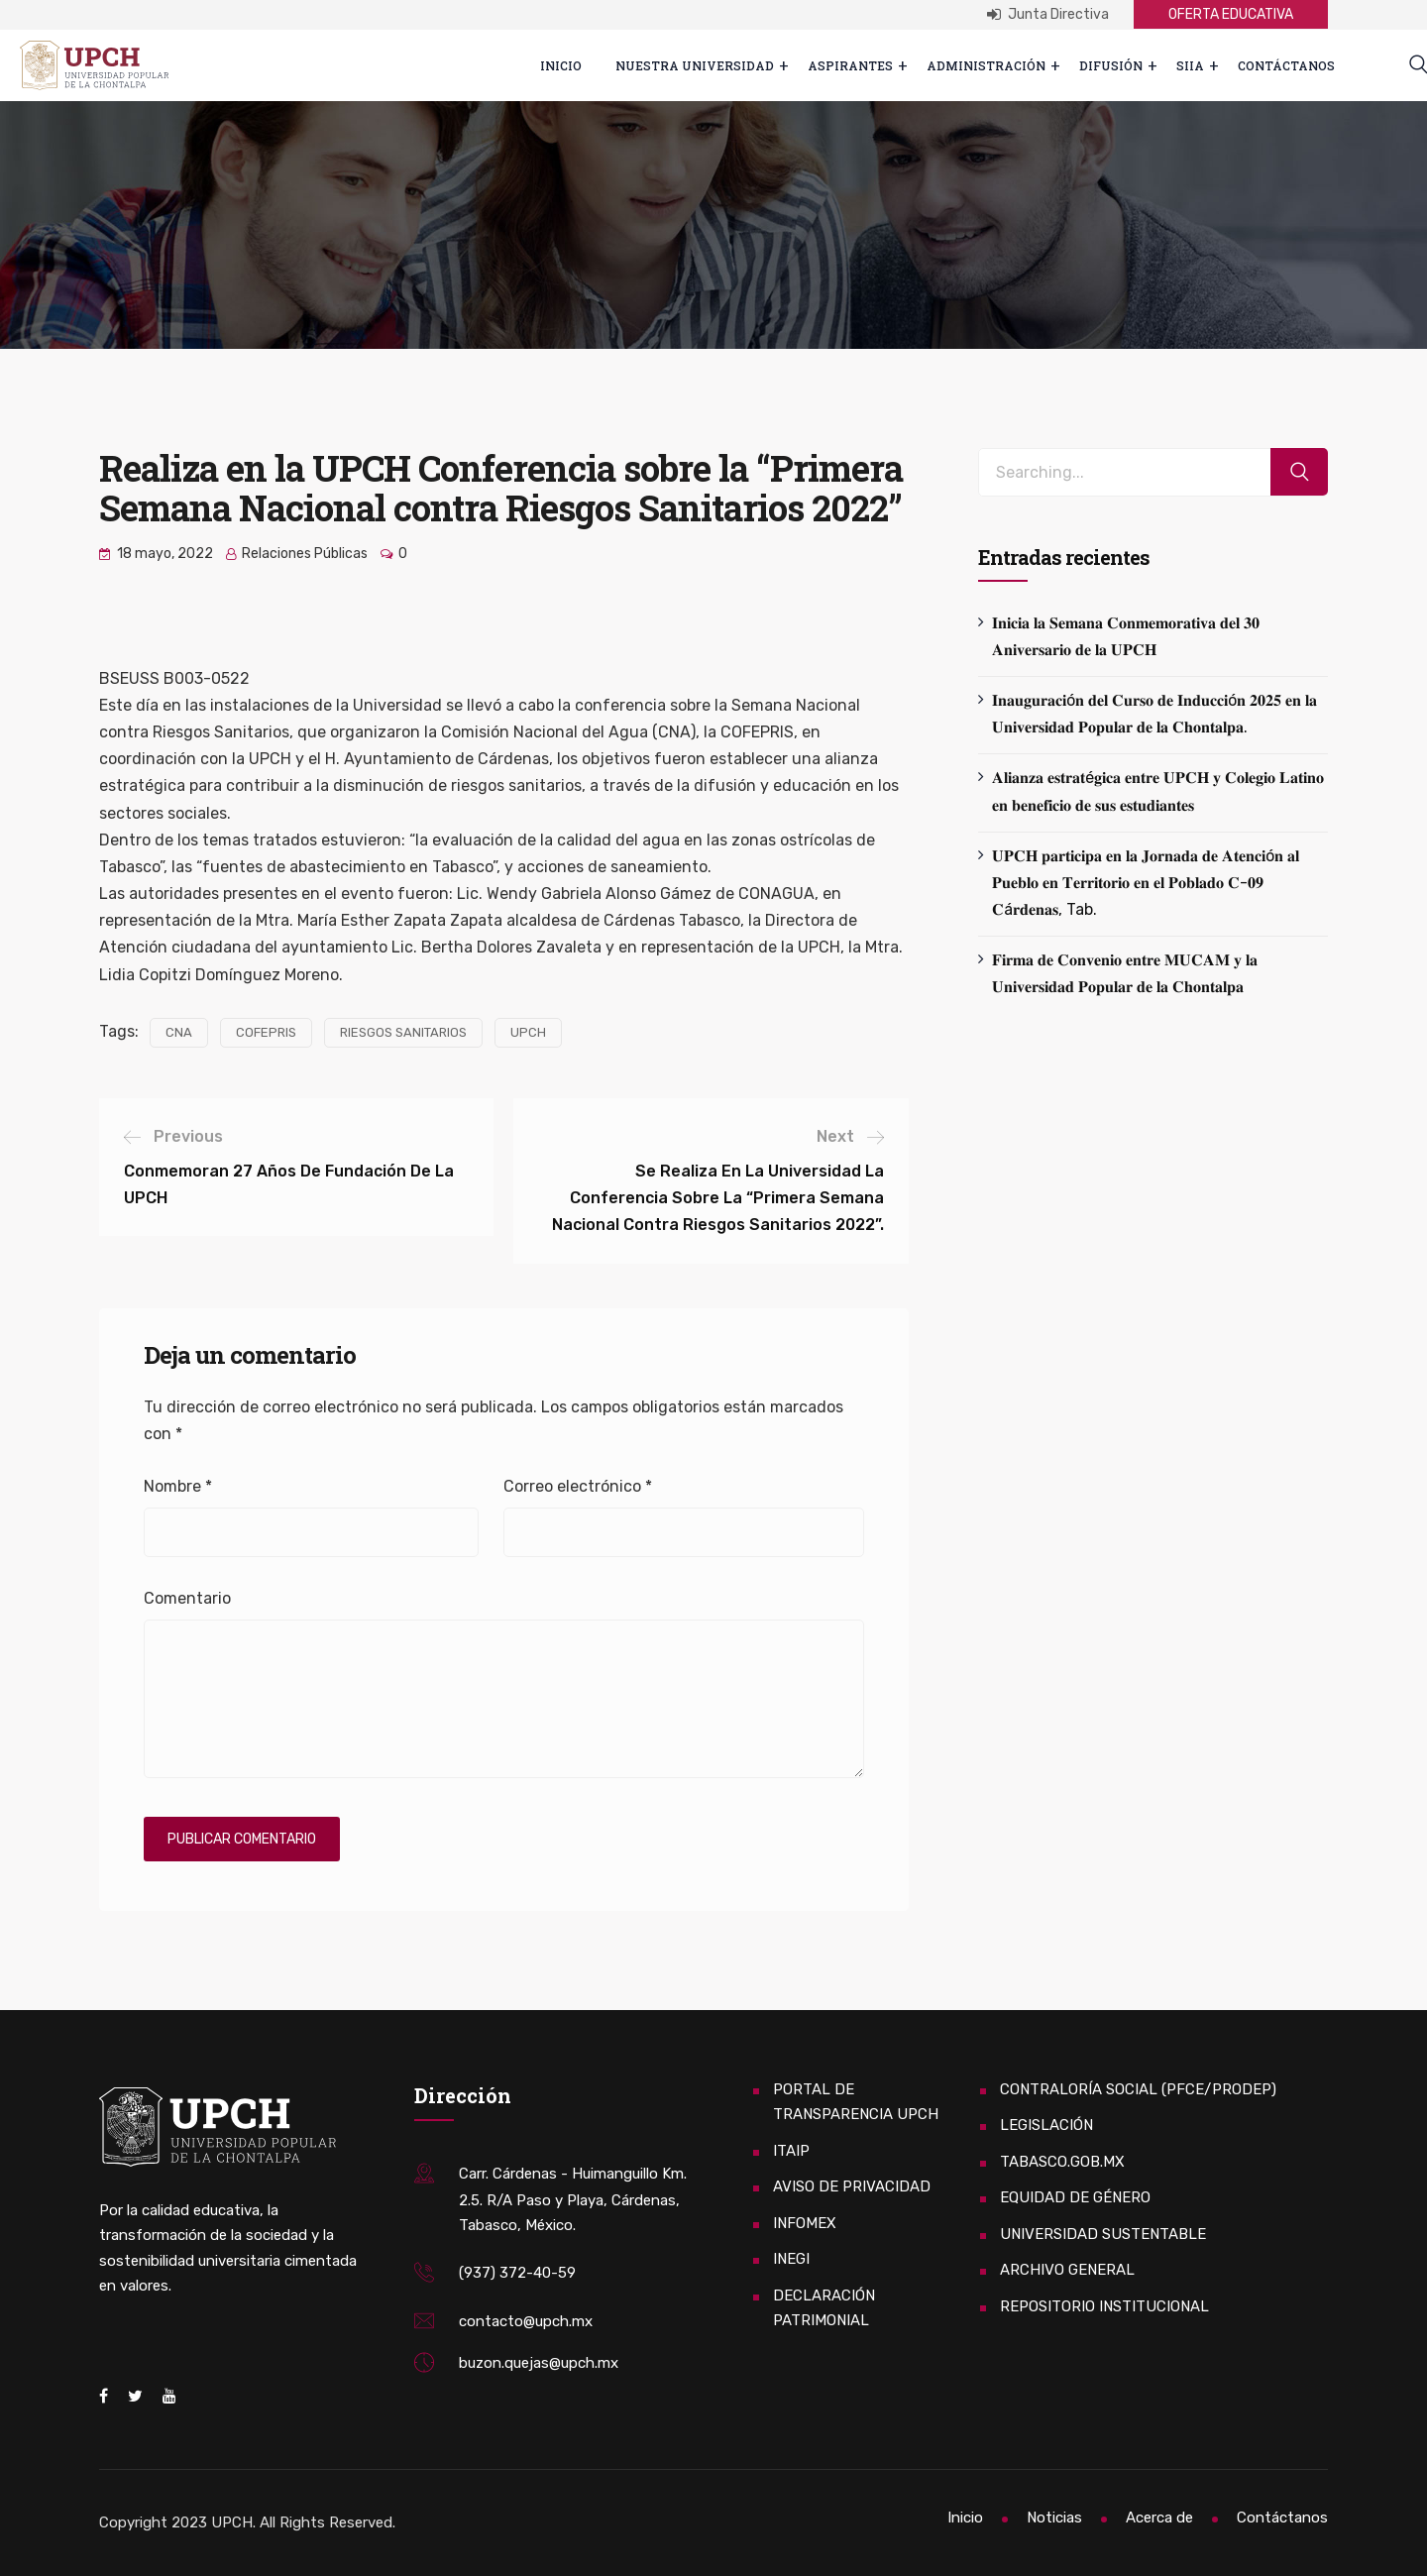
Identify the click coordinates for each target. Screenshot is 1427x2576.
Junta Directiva (1048, 14)
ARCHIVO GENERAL (1067, 2270)
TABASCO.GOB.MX (1062, 2162)
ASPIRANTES (850, 65)
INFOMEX (804, 2223)
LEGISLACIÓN (1046, 2125)
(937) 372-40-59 (517, 2273)
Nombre (178, 1486)
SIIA (1190, 65)
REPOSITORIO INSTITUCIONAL (1104, 2306)
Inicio (561, 65)
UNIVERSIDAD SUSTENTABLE (1103, 2234)
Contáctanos (1286, 65)
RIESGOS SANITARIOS (403, 1032)
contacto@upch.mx (526, 2321)
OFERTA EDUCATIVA (1230, 14)
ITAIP (791, 2151)
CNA (178, 1032)
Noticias (1054, 2517)
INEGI (791, 2259)
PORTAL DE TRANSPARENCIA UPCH (855, 2102)
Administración (986, 65)
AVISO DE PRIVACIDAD (852, 2186)
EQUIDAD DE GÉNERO (1075, 2197)
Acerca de (1159, 2517)
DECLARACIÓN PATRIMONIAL (824, 2308)
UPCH (528, 1032)
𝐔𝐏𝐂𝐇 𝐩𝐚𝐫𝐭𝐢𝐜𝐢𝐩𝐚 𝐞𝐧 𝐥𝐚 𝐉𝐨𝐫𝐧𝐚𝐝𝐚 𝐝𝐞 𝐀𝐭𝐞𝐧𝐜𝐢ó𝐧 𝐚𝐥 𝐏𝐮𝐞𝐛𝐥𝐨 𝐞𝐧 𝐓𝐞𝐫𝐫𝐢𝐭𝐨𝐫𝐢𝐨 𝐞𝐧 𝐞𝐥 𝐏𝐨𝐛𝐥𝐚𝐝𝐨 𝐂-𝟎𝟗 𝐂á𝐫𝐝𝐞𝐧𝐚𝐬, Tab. (1145, 882)
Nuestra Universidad (694, 65)
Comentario (187, 1598)
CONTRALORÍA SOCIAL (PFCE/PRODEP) (1138, 2089)
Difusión (1111, 65)
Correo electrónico (577, 1486)
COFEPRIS (266, 1032)
